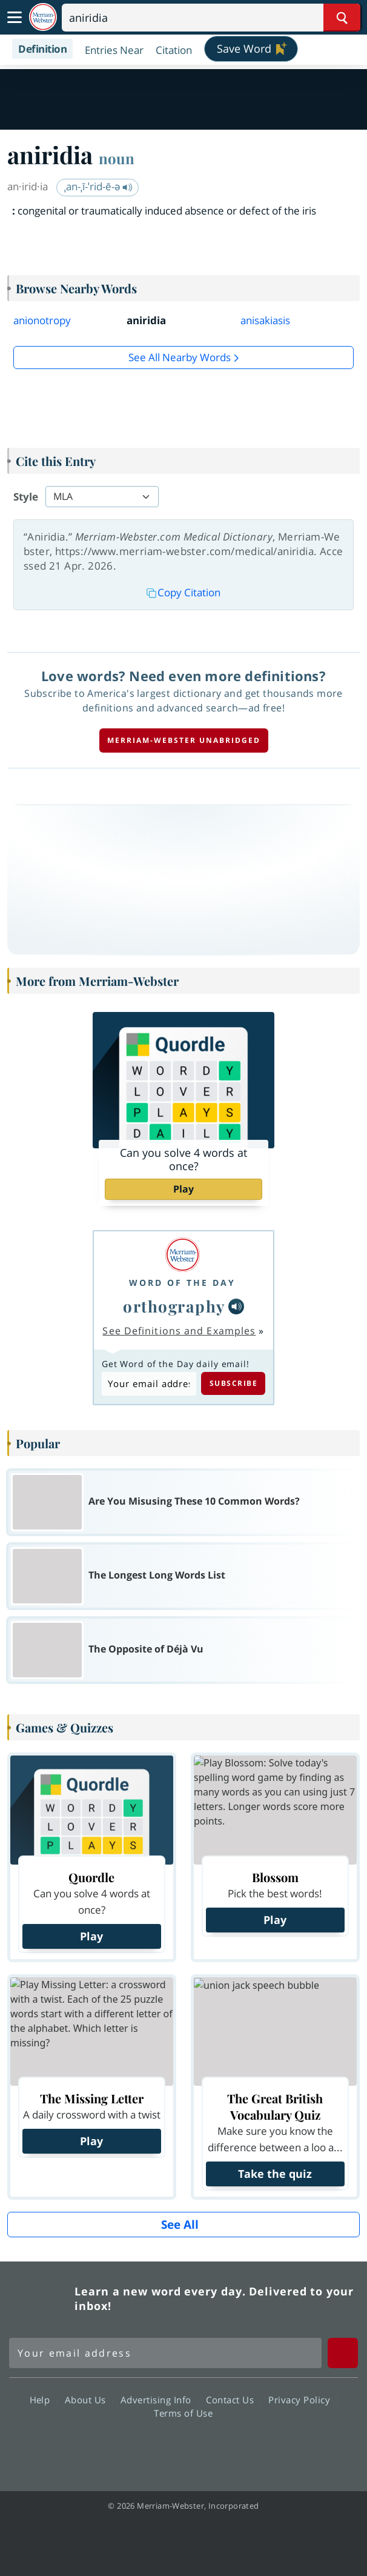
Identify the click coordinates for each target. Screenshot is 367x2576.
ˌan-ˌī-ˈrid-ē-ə (98, 186)
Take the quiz (275, 2173)
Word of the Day (182, 1282)
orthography (174, 1306)
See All (180, 2224)
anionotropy (42, 320)
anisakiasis (265, 320)
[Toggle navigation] (14, 17)
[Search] (211, 18)
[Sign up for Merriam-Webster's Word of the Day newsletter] (165, 2353)
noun (116, 158)
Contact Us (233, 2400)
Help (43, 2400)
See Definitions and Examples (179, 1330)
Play (183, 1189)
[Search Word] (341, 18)
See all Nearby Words (179, 357)
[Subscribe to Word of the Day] (149, 1384)
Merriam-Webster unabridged (183, 740)
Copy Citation (183, 592)
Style (25, 497)
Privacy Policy (302, 2400)
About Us (89, 2400)
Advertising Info (159, 2400)
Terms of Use (183, 2413)
